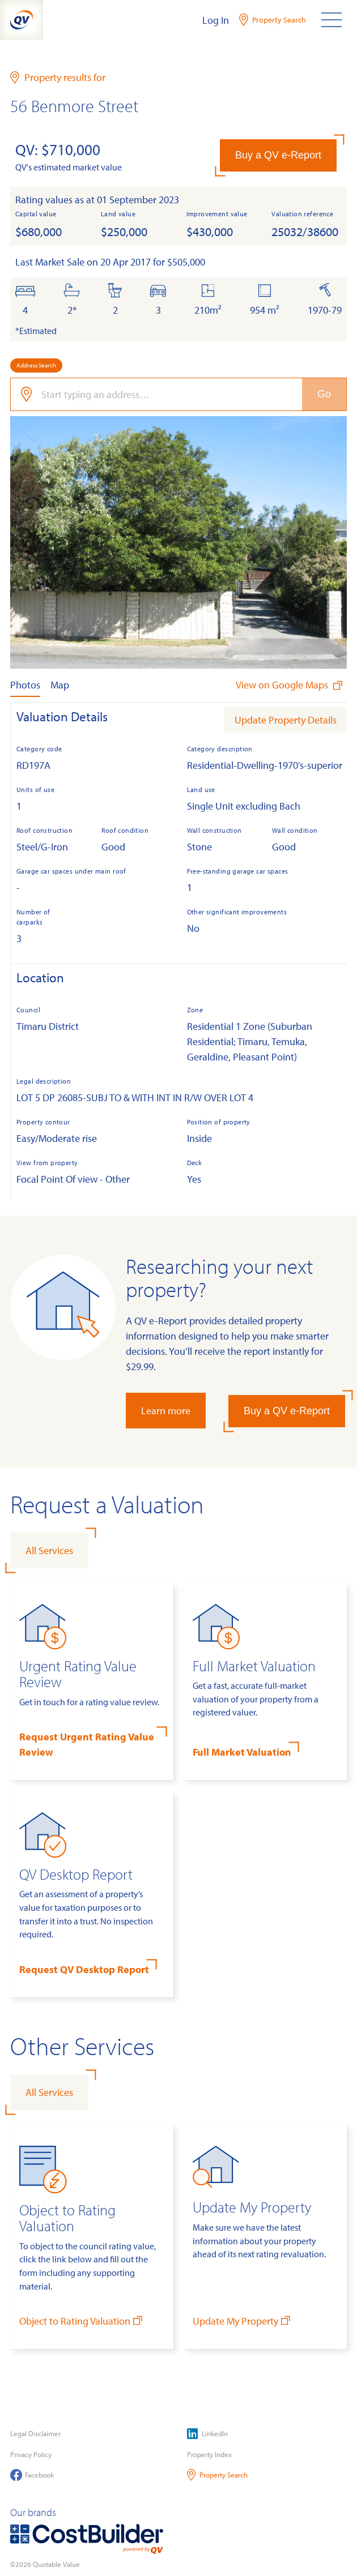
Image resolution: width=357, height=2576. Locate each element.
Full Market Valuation (242, 1751)
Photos (25, 684)
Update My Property (242, 2320)
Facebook (32, 2475)
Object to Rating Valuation (81, 2320)
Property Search (217, 2475)
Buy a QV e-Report (278, 155)
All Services (49, 1550)
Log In (215, 20)
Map (59, 684)
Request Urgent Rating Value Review (86, 1744)
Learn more (165, 1410)
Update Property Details (286, 719)
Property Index (209, 2454)
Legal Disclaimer (35, 2433)
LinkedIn (207, 2434)
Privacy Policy (31, 2454)
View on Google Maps (290, 684)
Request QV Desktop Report (84, 1969)
